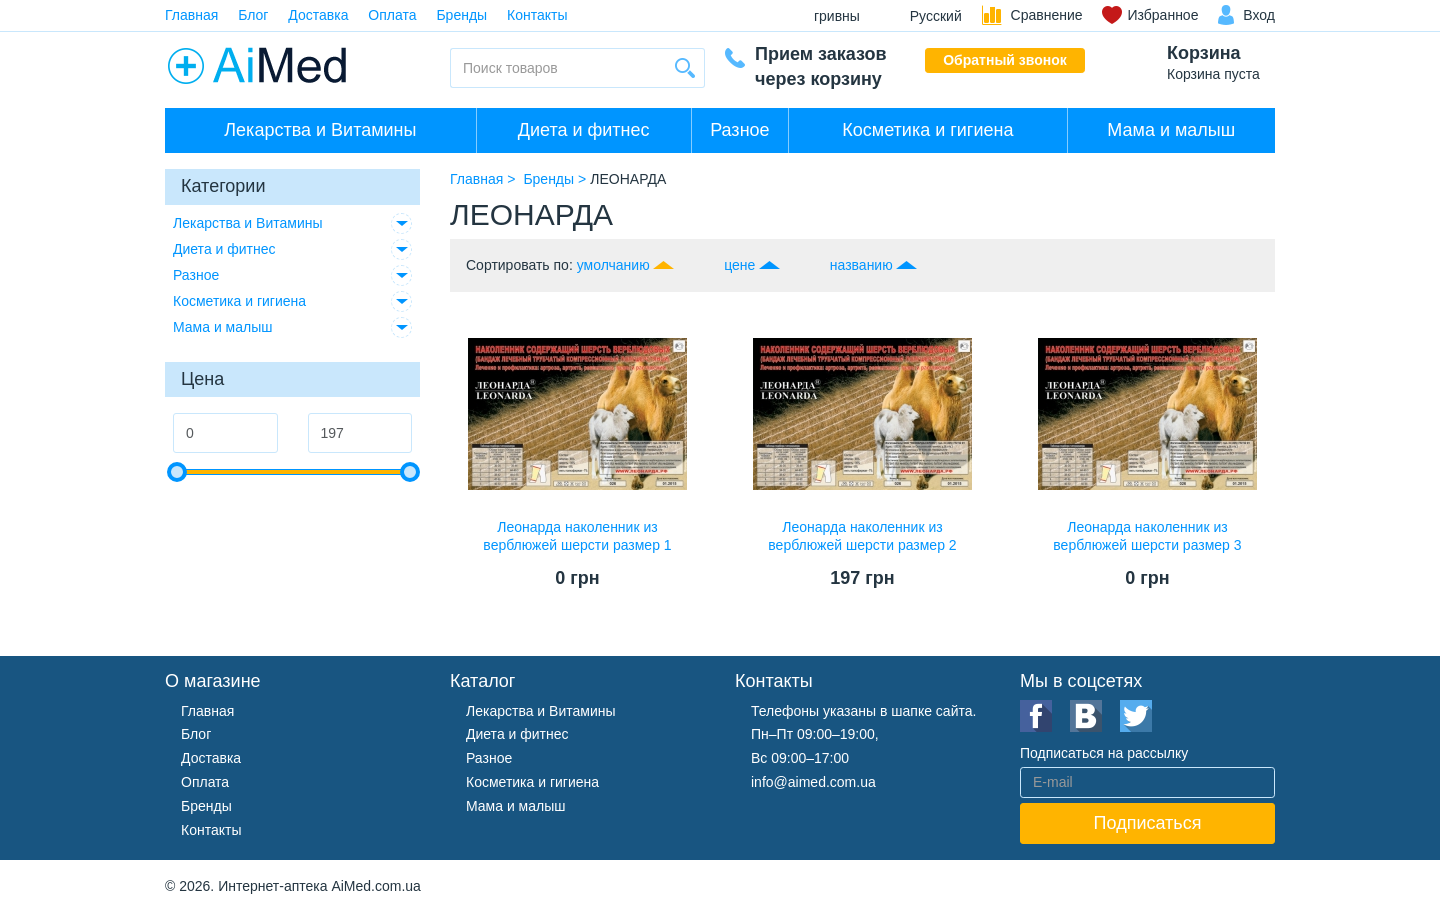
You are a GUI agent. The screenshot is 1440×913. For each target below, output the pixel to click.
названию (861, 265)
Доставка (318, 15)
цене (739, 265)
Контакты (537, 15)
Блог (253, 15)
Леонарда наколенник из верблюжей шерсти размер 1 (577, 536)
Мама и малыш (1171, 130)
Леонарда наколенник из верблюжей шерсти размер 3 (1147, 536)
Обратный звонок (1005, 60)
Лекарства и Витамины (320, 130)
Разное (739, 130)
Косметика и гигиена (927, 130)
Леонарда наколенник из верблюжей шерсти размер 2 (862, 536)
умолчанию (613, 265)
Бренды (461, 15)
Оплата (392, 15)
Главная (191, 15)
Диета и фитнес (584, 130)
